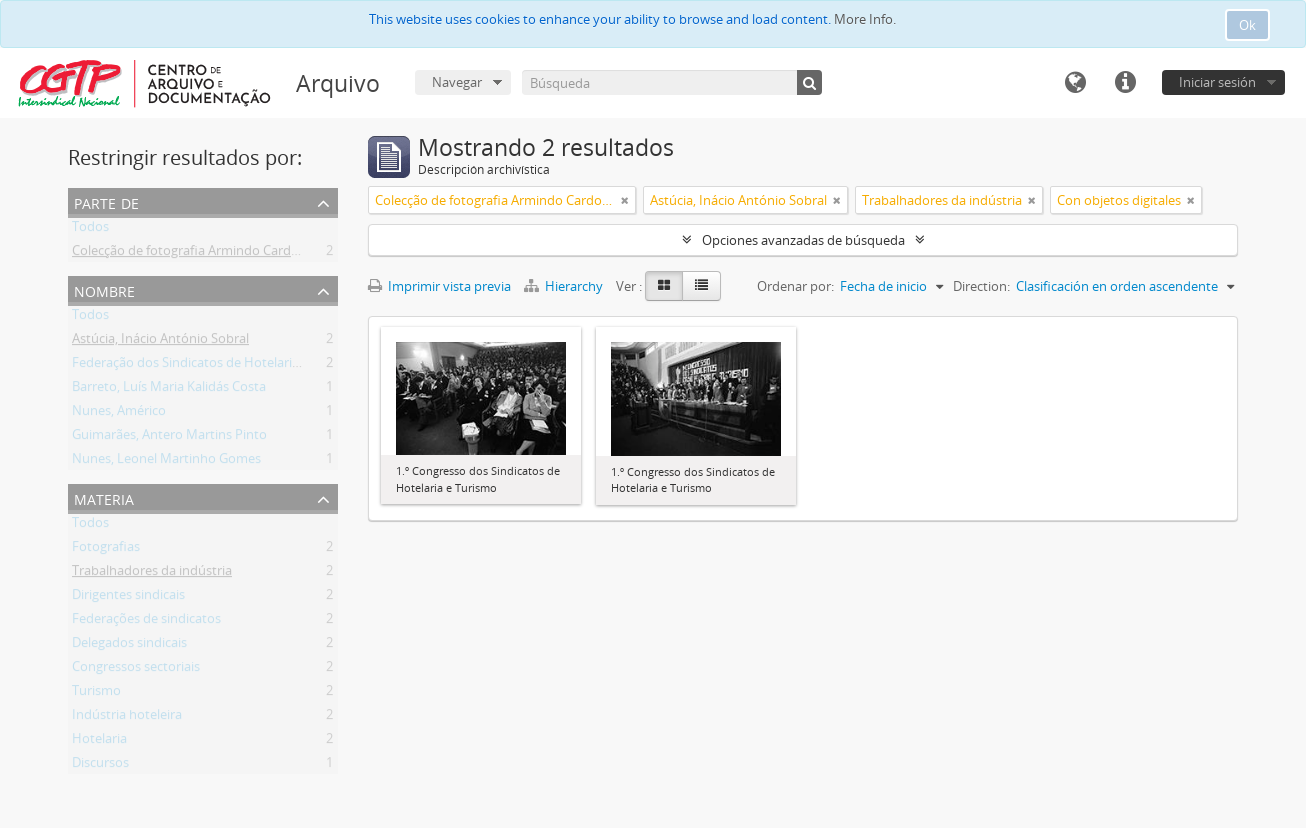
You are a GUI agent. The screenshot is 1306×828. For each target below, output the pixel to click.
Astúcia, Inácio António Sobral (160, 342)
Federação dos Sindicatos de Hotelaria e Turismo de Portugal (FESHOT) (282, 366)
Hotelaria (99, 742)
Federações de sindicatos (146, 622)
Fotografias (106, 550)
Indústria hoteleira (127, 718)
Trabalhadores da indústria (152, 574)
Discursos (100, 766)
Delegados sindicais (129, 646)
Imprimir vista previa (439, 286)
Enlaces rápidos (1125, 83)
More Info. (865, 19)
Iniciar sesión (1217, 82)
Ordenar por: (795, 286)
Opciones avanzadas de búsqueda (803, 240)
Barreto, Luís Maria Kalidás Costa (169, 390)
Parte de (106, 201)
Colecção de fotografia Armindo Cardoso (192, 254)
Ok (1247, 25)
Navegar (457, 82)
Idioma (1075, 83)
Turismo (96, 694)
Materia (104, 497)
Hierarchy (565, 286)
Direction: (981, 286)
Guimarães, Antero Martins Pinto (169, 438)
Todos (90, 230)
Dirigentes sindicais (128, 598)
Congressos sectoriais (136, 670)
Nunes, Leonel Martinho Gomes (166, 462)
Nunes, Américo (119, 414)
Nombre (104, 289)
